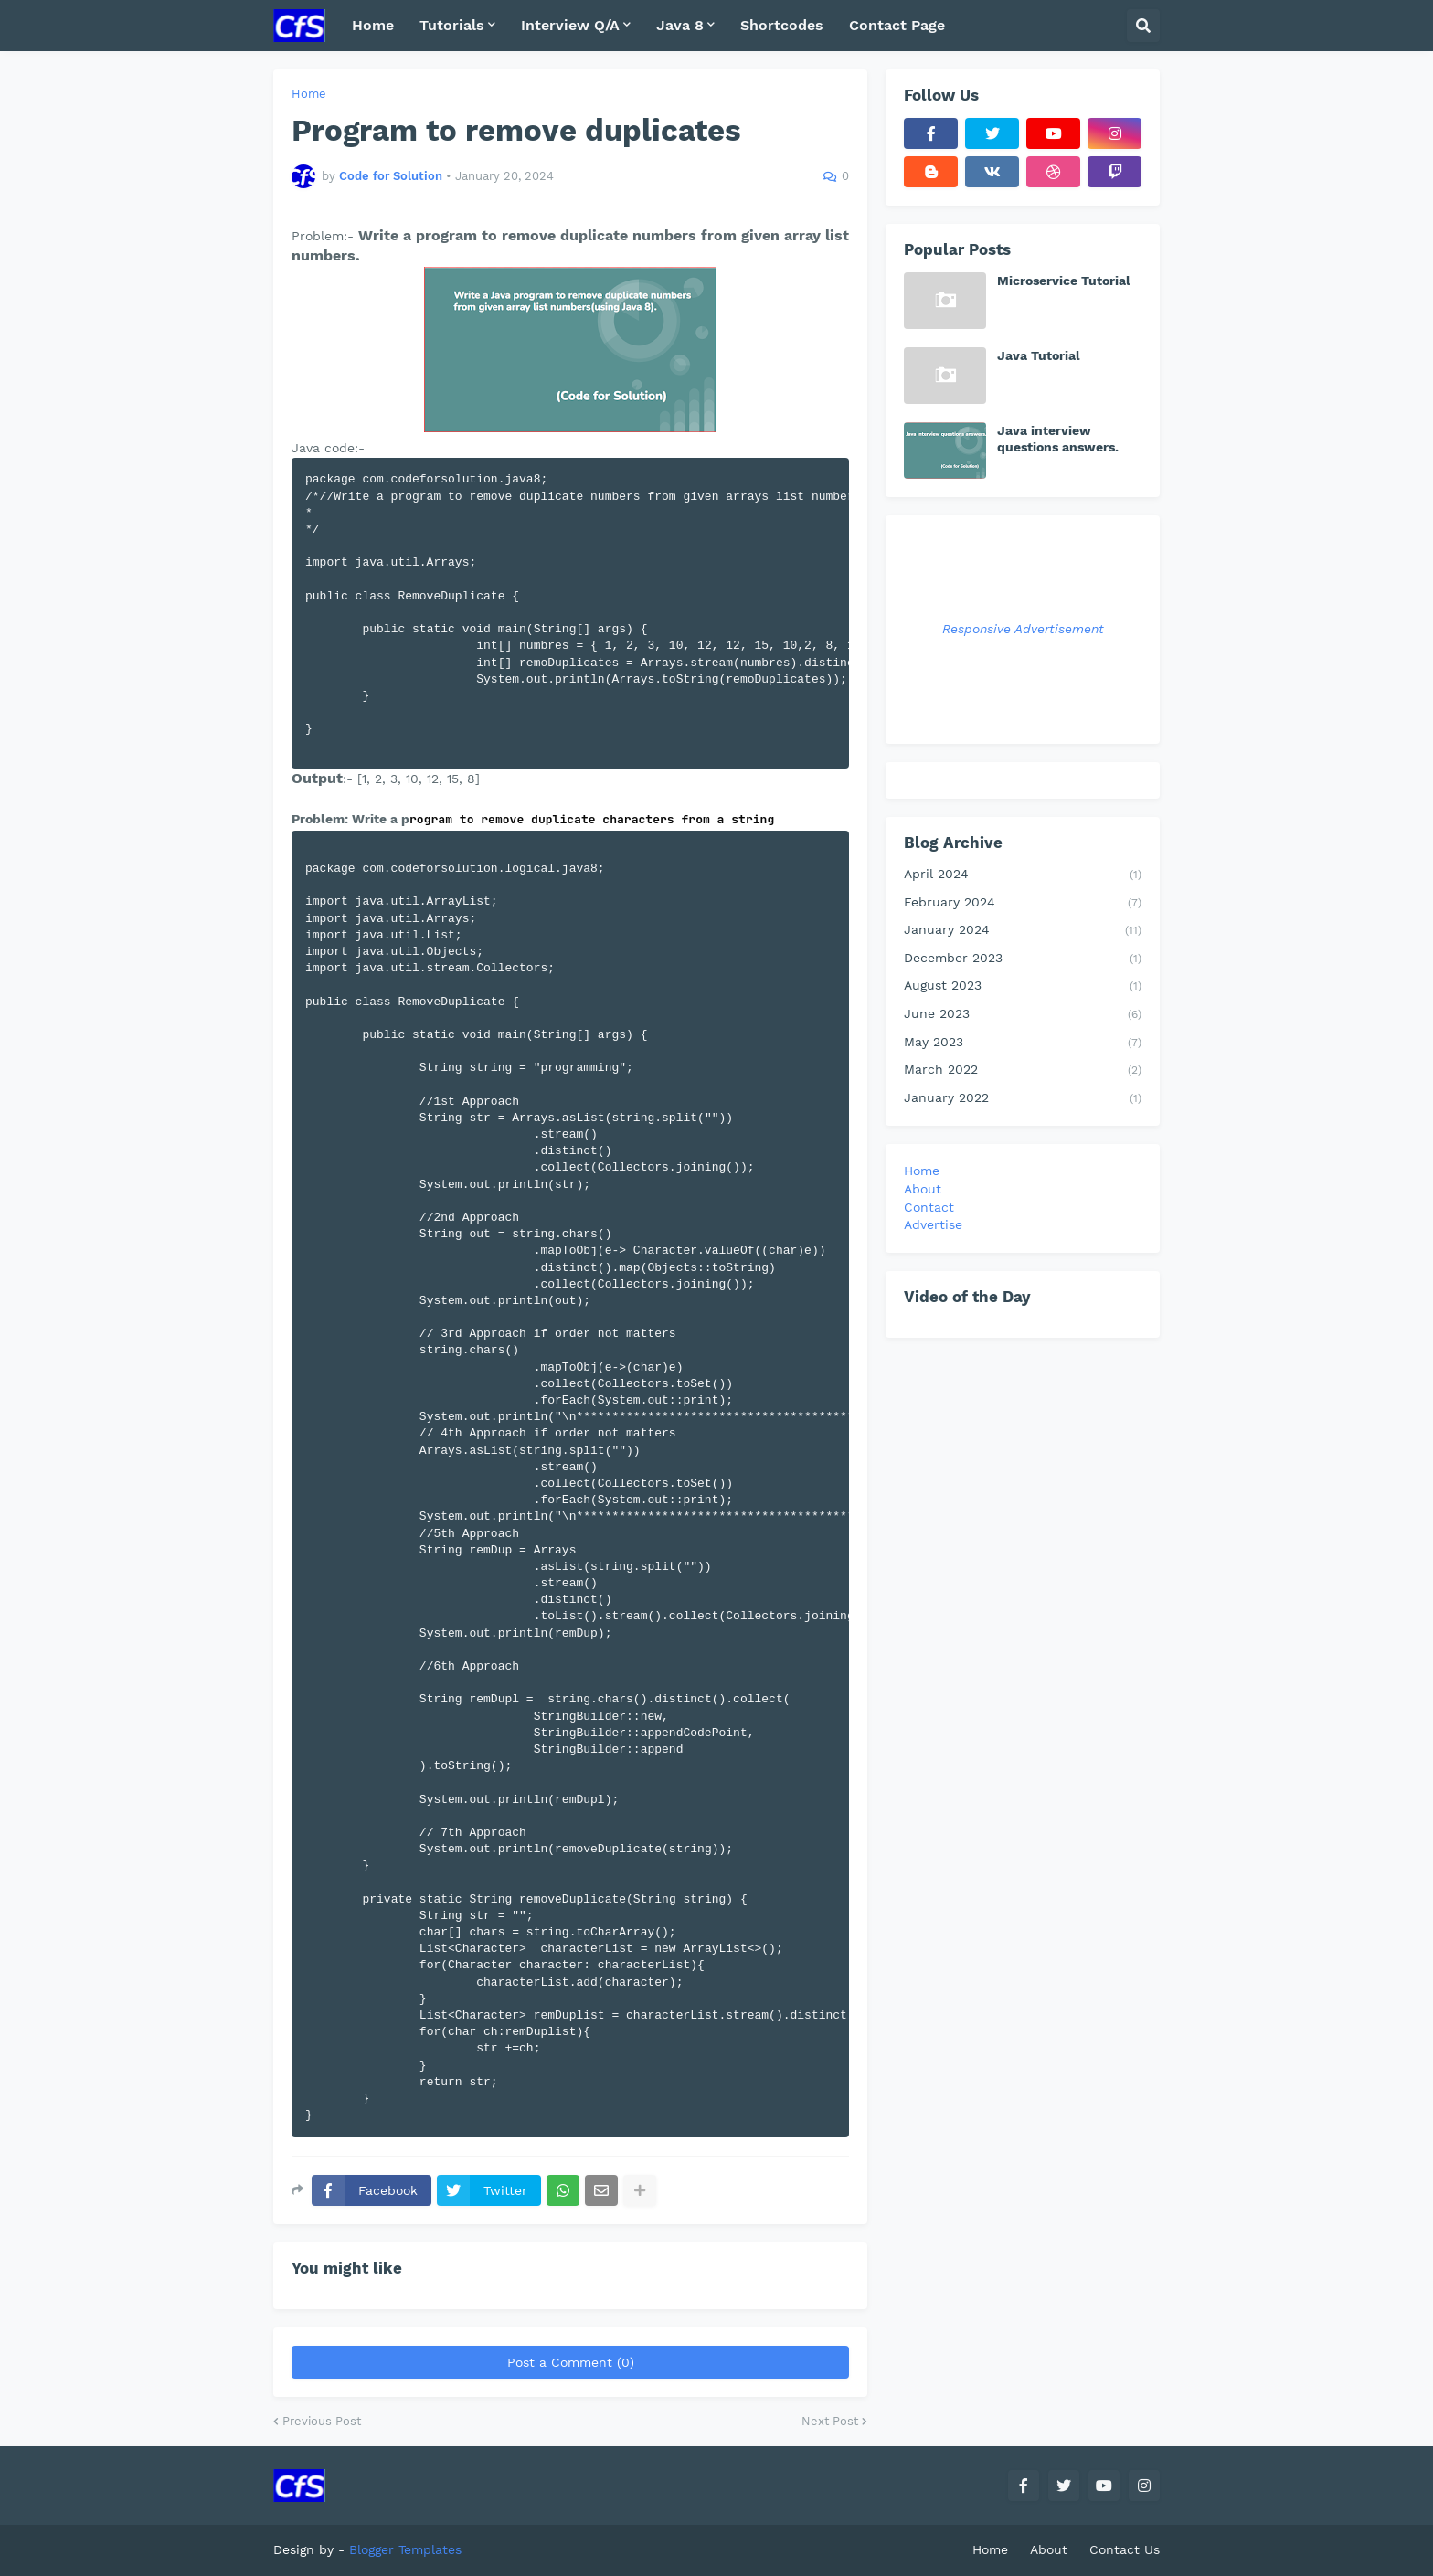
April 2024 (1022, 875)
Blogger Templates (405, 2549)
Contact (929, 1207)
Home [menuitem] (373, 25)
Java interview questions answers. (1058, 438)
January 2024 (1022, 931)
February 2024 (1022, 904)
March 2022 (1022, 1071)
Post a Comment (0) (570, 2362)
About (922, 1189)
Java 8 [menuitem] (680, 25)
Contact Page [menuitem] (897, 25)
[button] (1143, 25)
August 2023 (1022, 987)
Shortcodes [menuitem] (781, 25)
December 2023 (1022, 959)
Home (309, 94)
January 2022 (1022, 1099)
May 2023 (1022, 1043)
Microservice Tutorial (1063, 280)
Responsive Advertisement (1023, 628)
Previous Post (321, 2421)
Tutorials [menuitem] (451, 25)
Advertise (933, 1224)
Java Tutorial (1038, 355)
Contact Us (1124, 2549)
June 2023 (1022, 1015)
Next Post (829, 2421)
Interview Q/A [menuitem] (570, 25)
